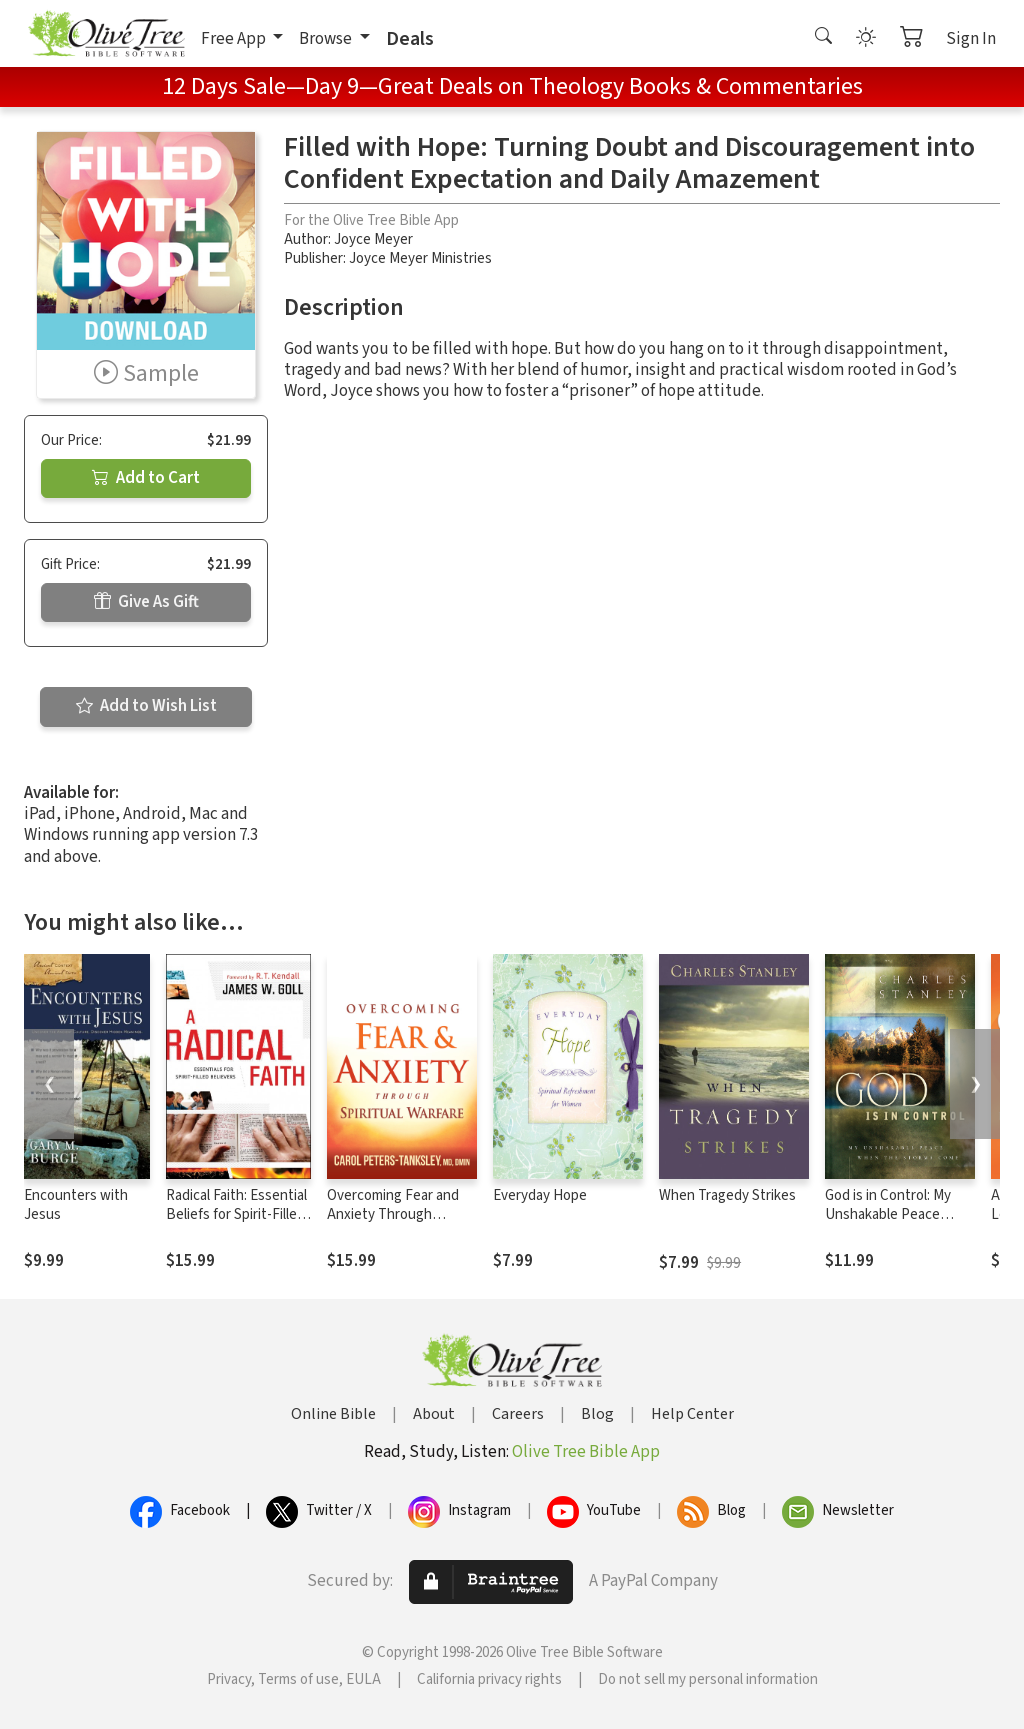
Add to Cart (146, 478)
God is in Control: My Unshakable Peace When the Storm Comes (899, 1214)
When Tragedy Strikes (727, 1195)
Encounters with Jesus (76, 1205)
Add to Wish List (146, 706)
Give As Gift (146, 602)
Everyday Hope (540, 1195)
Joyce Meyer (373, 239)
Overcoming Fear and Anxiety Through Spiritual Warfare (393, 1214)
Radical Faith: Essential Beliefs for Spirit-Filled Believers (236, 1214)
